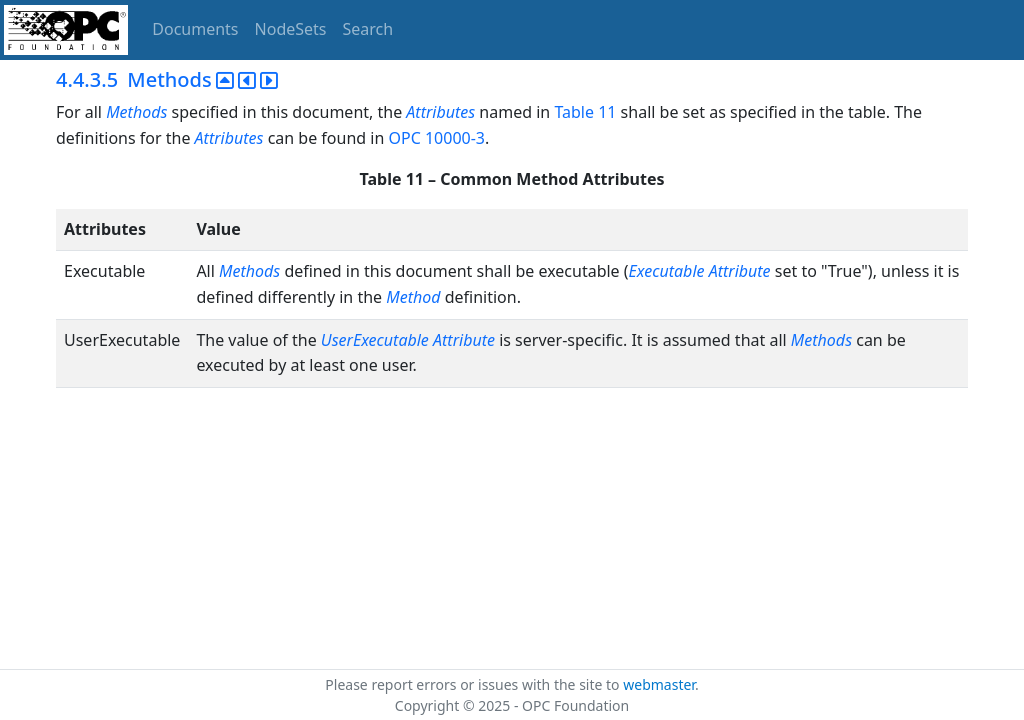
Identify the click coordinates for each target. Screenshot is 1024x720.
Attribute (740, 271)
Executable (667, 271)
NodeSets (291, 29)
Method (413, 297)
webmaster (659, 684)
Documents (195, 29)
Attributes (440, 112)
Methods (136, 112)
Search (368, 29)
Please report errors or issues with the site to (474, 684)
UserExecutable (375, 340)
